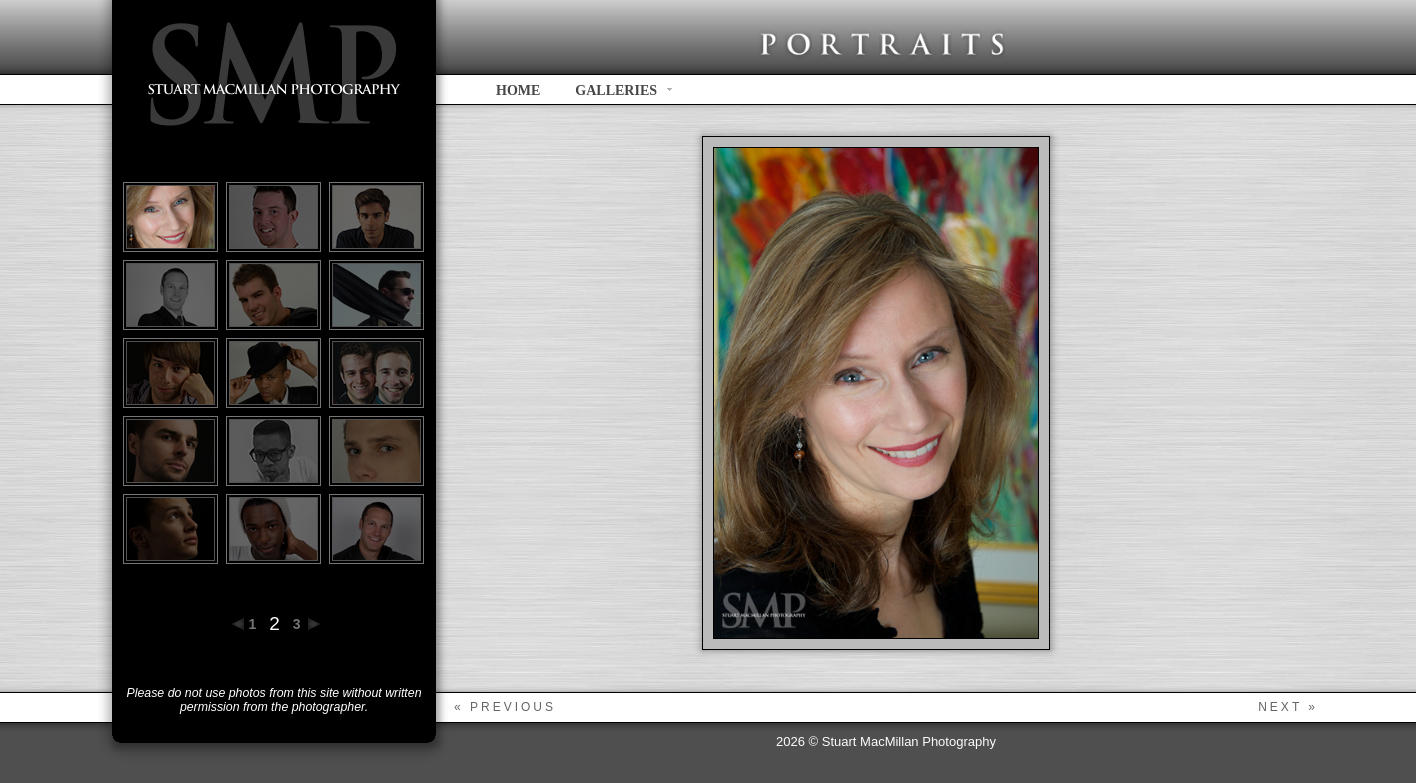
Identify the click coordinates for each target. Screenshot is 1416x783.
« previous (505, 707)
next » (1288, 707)
